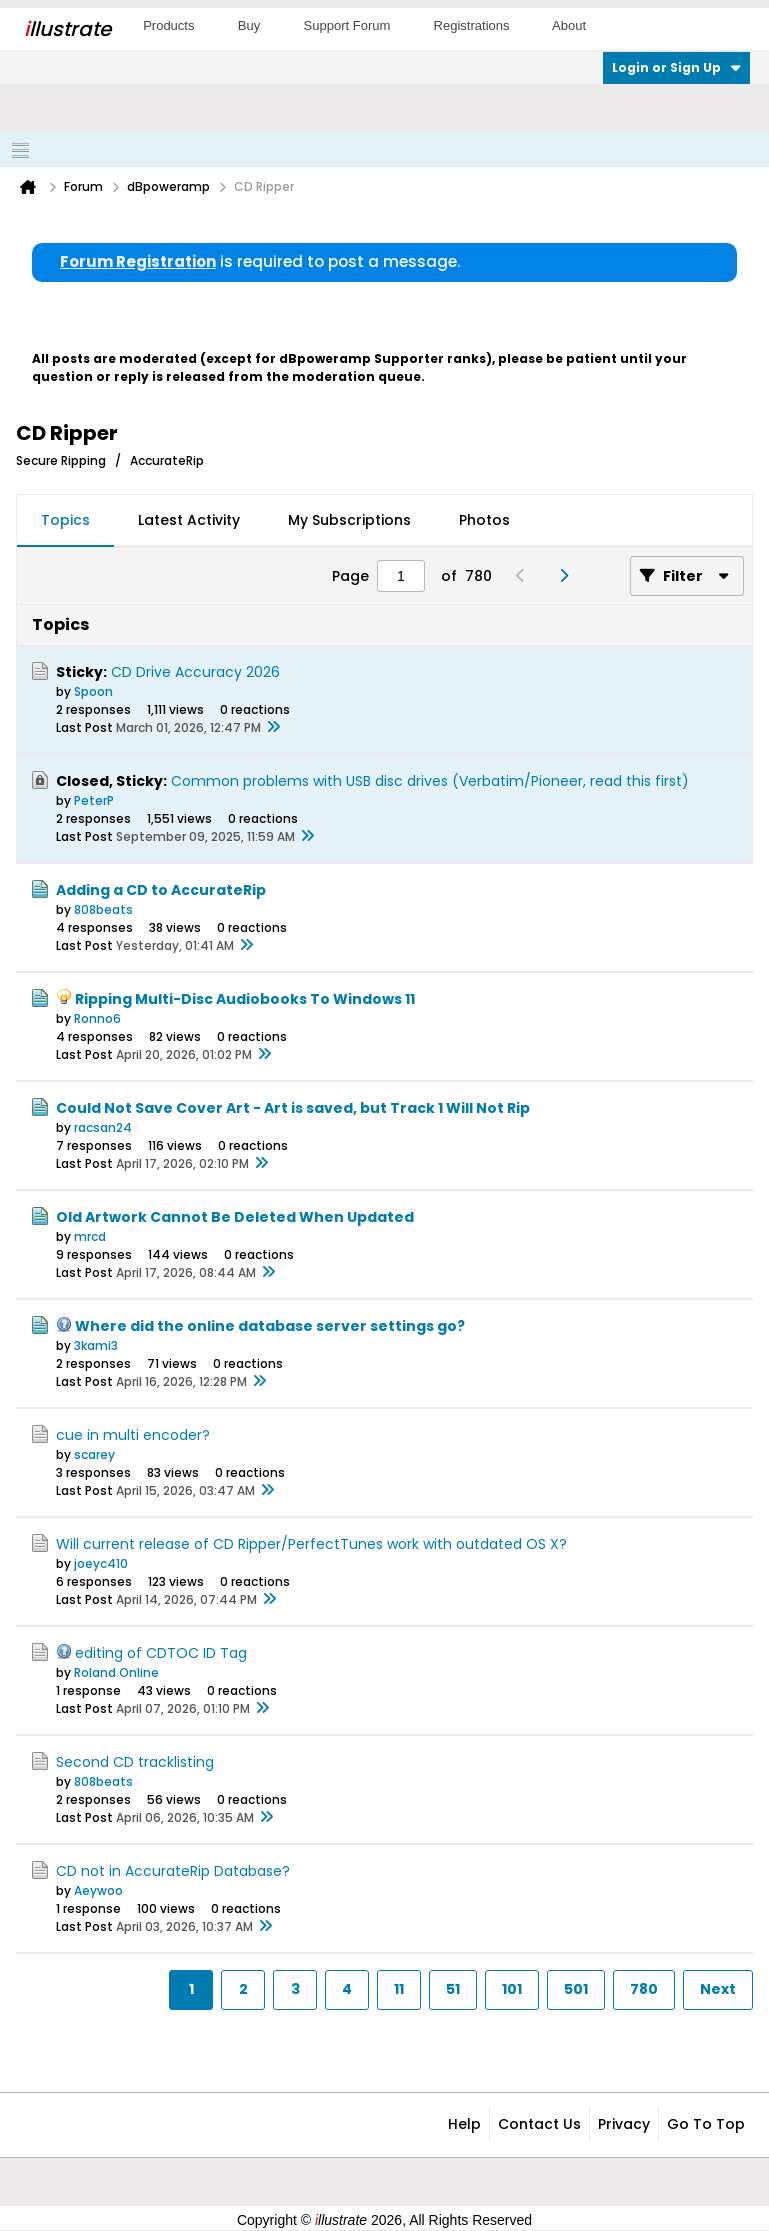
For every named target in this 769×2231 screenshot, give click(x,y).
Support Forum (347, 25)
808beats (103, 909)
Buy (249, 25)
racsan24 (103, 1127)
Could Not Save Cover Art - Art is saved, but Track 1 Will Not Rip (293, 1108)
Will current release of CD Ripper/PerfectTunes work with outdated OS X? (311, 1544)
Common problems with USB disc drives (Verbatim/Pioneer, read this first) (430, 781)
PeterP (94, 800)
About (569, 25)
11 (399, 1989)
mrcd (90, 1236)
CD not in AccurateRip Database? (173, 1871)
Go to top (706, 2124)
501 (576, 1989)
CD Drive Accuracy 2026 (195, 672)
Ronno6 (97, 1018)
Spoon (93, 691)
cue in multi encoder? (133, 1435)
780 (644, 1989)
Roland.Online (116, 1672)
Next (718, 1989)
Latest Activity (189, 520)
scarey (94, 1454)
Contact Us (539, 2124)
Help (464, 2124)
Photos (484, 520)
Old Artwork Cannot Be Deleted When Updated (235, 1217)
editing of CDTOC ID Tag (161, 1653)
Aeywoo (98, 1890)
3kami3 (96, 1345)
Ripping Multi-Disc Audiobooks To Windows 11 (245, 999)
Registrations (472, 25)
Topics (65, 520)
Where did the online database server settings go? (270, 1326)
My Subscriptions (349, 520)
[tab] (65, 521)
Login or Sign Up (676, 67)
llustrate (67, 29)
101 (512, 1989)
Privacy (624, 2124)
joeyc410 (101, 1563)
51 (453, 1989)
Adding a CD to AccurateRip (161, 890)
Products (168, 25)
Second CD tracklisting (135, 1762)
